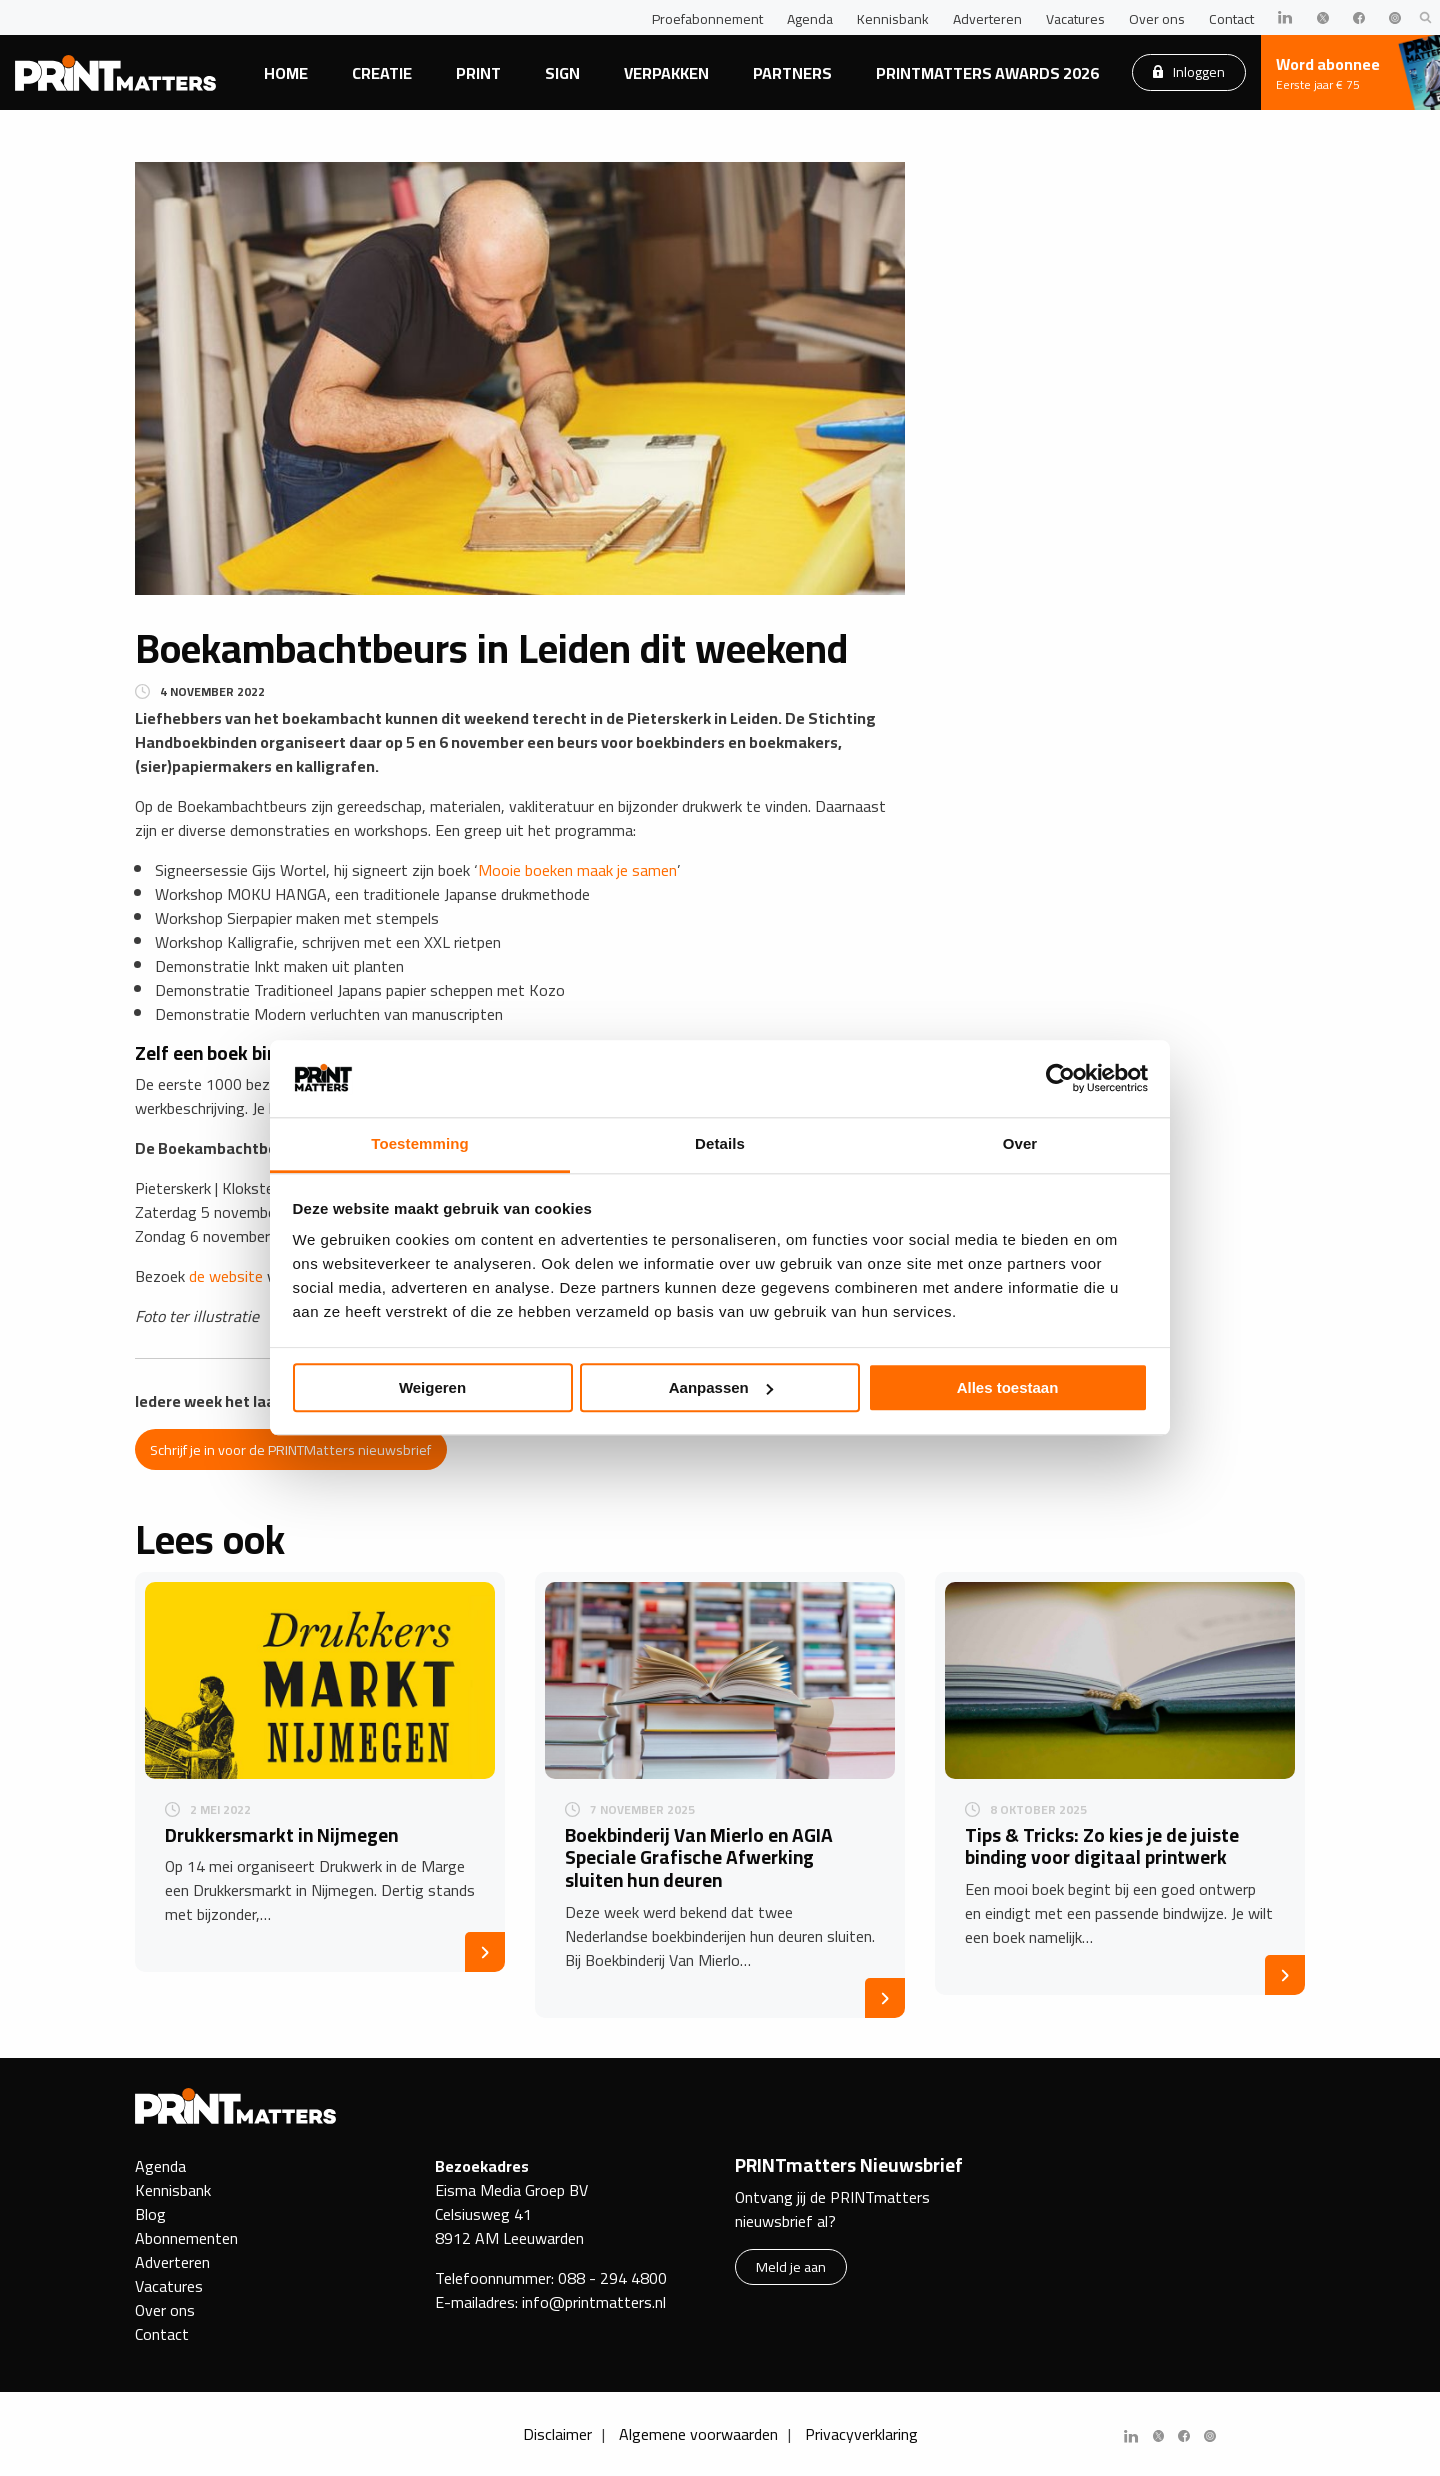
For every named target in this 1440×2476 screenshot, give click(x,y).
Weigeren (432, 1387)
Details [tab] (720, 1143)
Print (478, 73)
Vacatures (1075, 19)
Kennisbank (893, 19)
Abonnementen (186, 2238)
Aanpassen (721, 1387)
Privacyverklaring (861, 2434)
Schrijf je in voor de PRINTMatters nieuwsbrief (290, 1449)
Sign (562, 73)
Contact (1231, 19)
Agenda (810, 19)
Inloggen (1189, 71)
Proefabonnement (707, 19)
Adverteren (987, 19)
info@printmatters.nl (594, 2302)
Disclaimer (557, 2434)
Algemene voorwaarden (698, 2434)
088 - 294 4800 (612, 2278)
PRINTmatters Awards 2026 (987, 73)
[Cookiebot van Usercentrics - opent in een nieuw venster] (1060, 1079)
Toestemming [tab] (420, 1143)
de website (226, 1276)
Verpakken (666, 73)
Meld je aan (791, 2266)
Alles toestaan (1008, 1387)
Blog (150, 2214)
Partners (792, 73)
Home (286, 73)
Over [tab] (1020, 1143)
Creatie (382, 73)
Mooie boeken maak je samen (577, 870)
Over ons (1157, 19)
